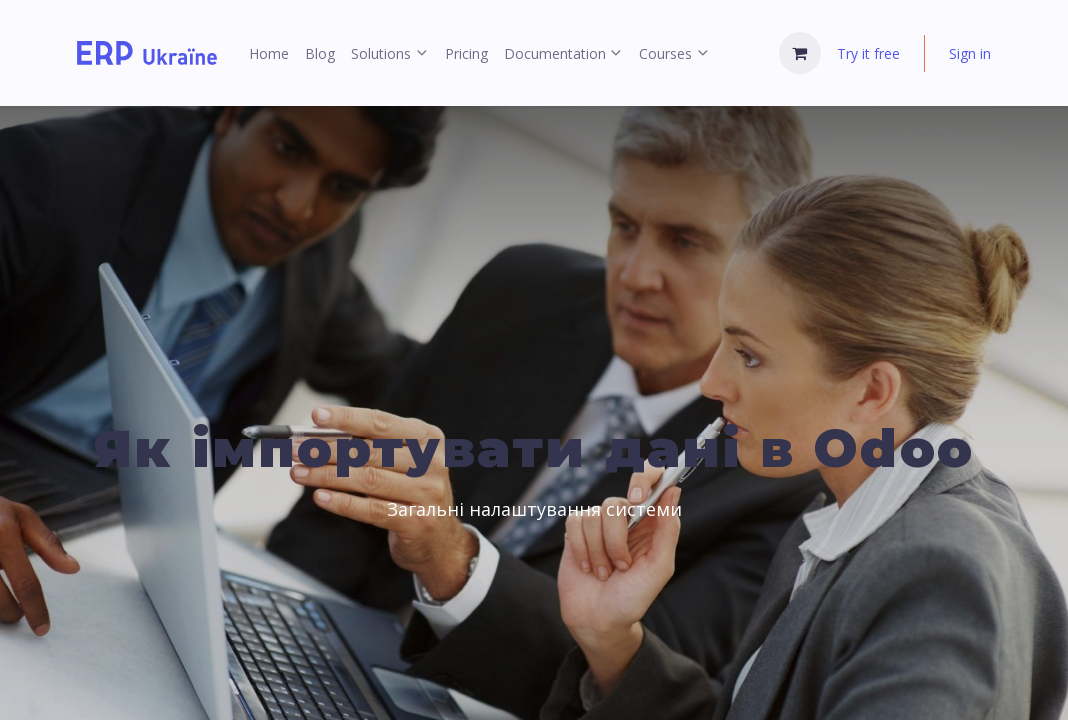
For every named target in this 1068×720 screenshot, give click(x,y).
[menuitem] (269, 53)
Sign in (970, 53)
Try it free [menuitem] (868, 53)
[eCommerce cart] (800, 53)
